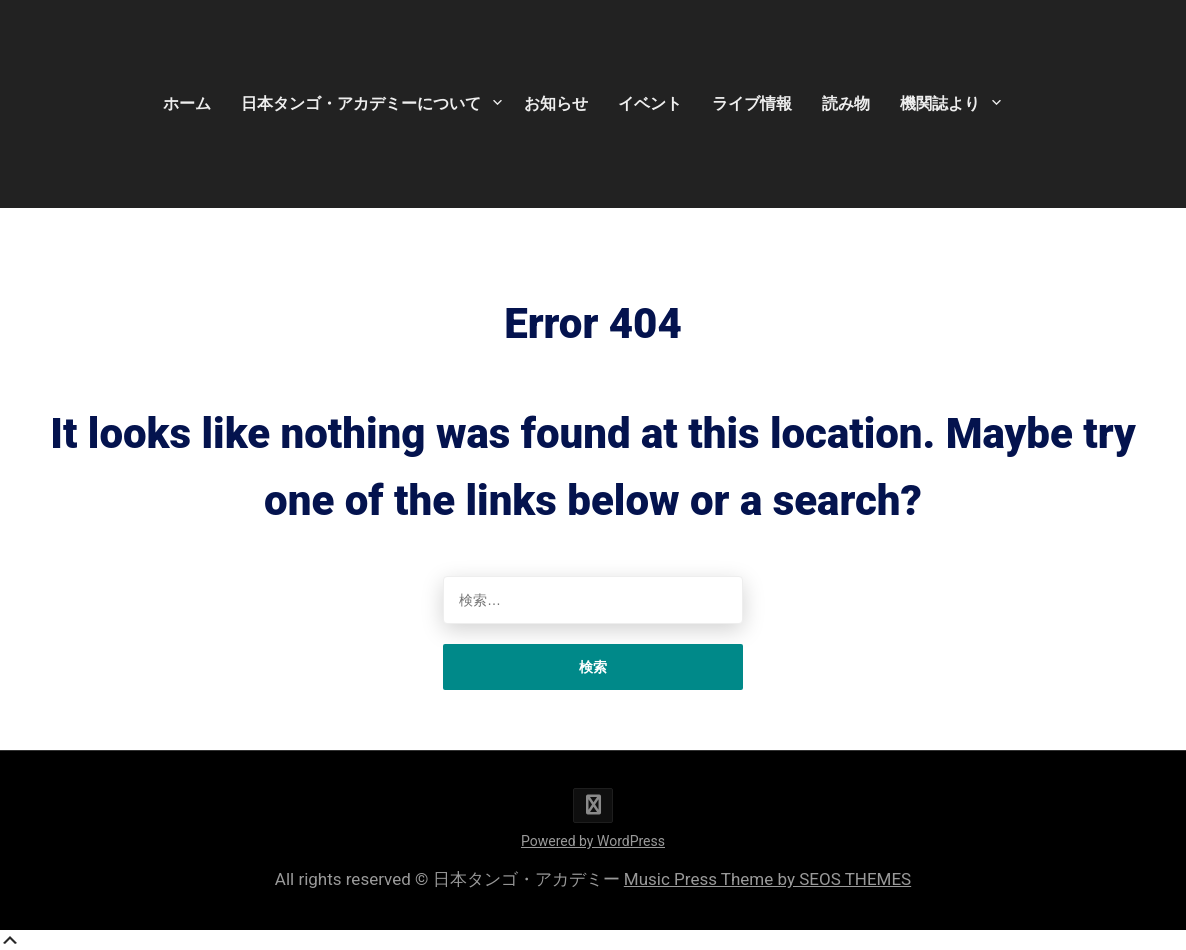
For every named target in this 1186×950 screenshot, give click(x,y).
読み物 (846, 103)
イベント (650, 103)
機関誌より (940, 103)
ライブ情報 (752, 103)
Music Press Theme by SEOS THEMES (767, 879)
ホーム (187, 103)
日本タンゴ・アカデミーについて (361, 103)
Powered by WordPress (593, 841)
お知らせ (556, 103)
